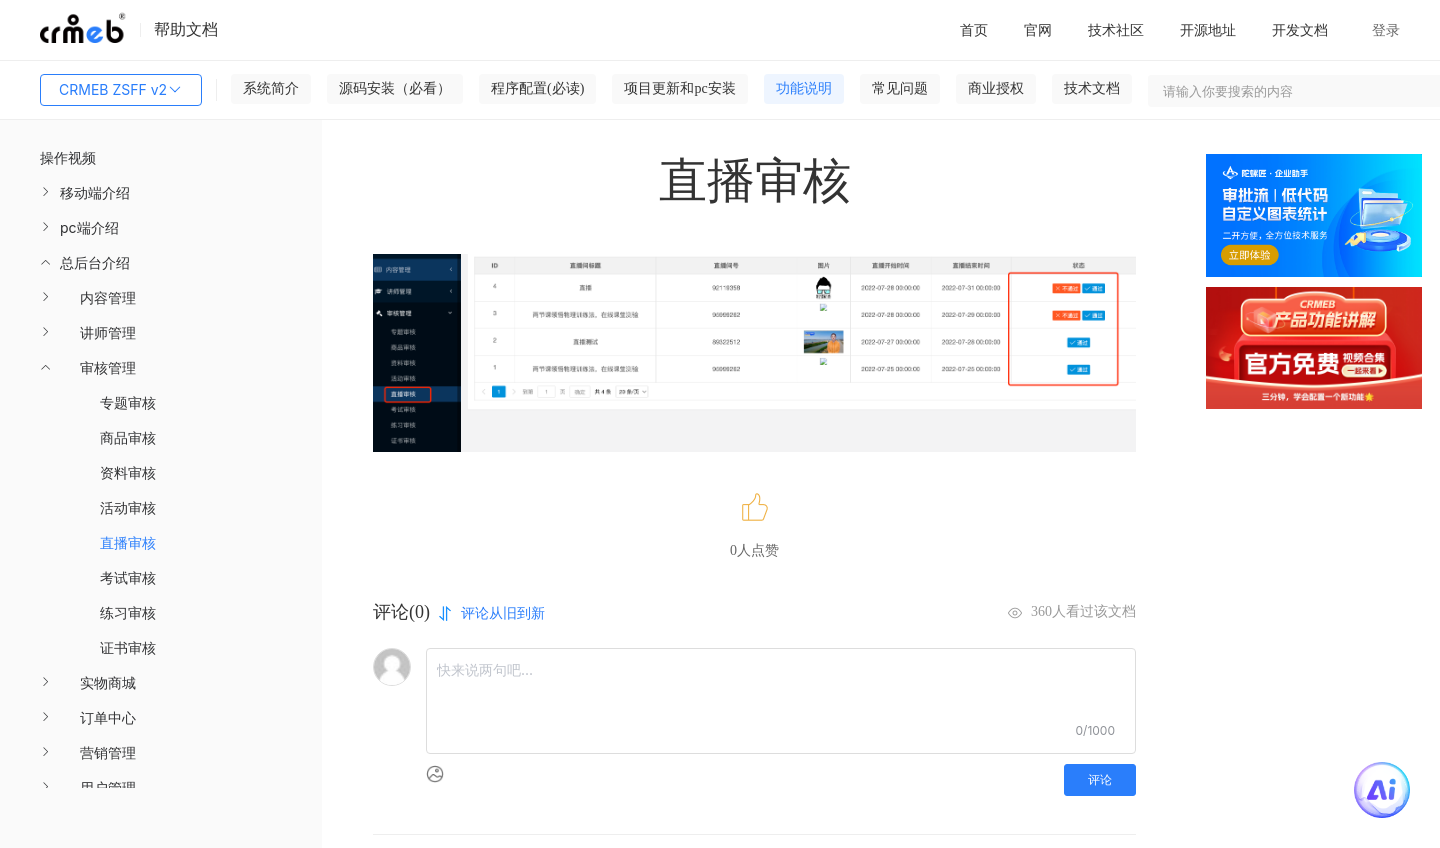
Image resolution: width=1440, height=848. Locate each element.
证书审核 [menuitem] (128, 647)
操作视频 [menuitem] (68, 157)
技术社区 (1116, 29)
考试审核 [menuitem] (128, 577)
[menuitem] (161, 192)
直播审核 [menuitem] (128, 542)
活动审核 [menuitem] (128, 507)
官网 (1038, 29)
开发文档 (1300, 29)
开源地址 (1208, 29)
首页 (974, 29)
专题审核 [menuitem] (128, 402)
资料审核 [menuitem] (128, 472)
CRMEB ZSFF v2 (121, 90)
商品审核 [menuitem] (128, 437)
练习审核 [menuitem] (128, 612)
